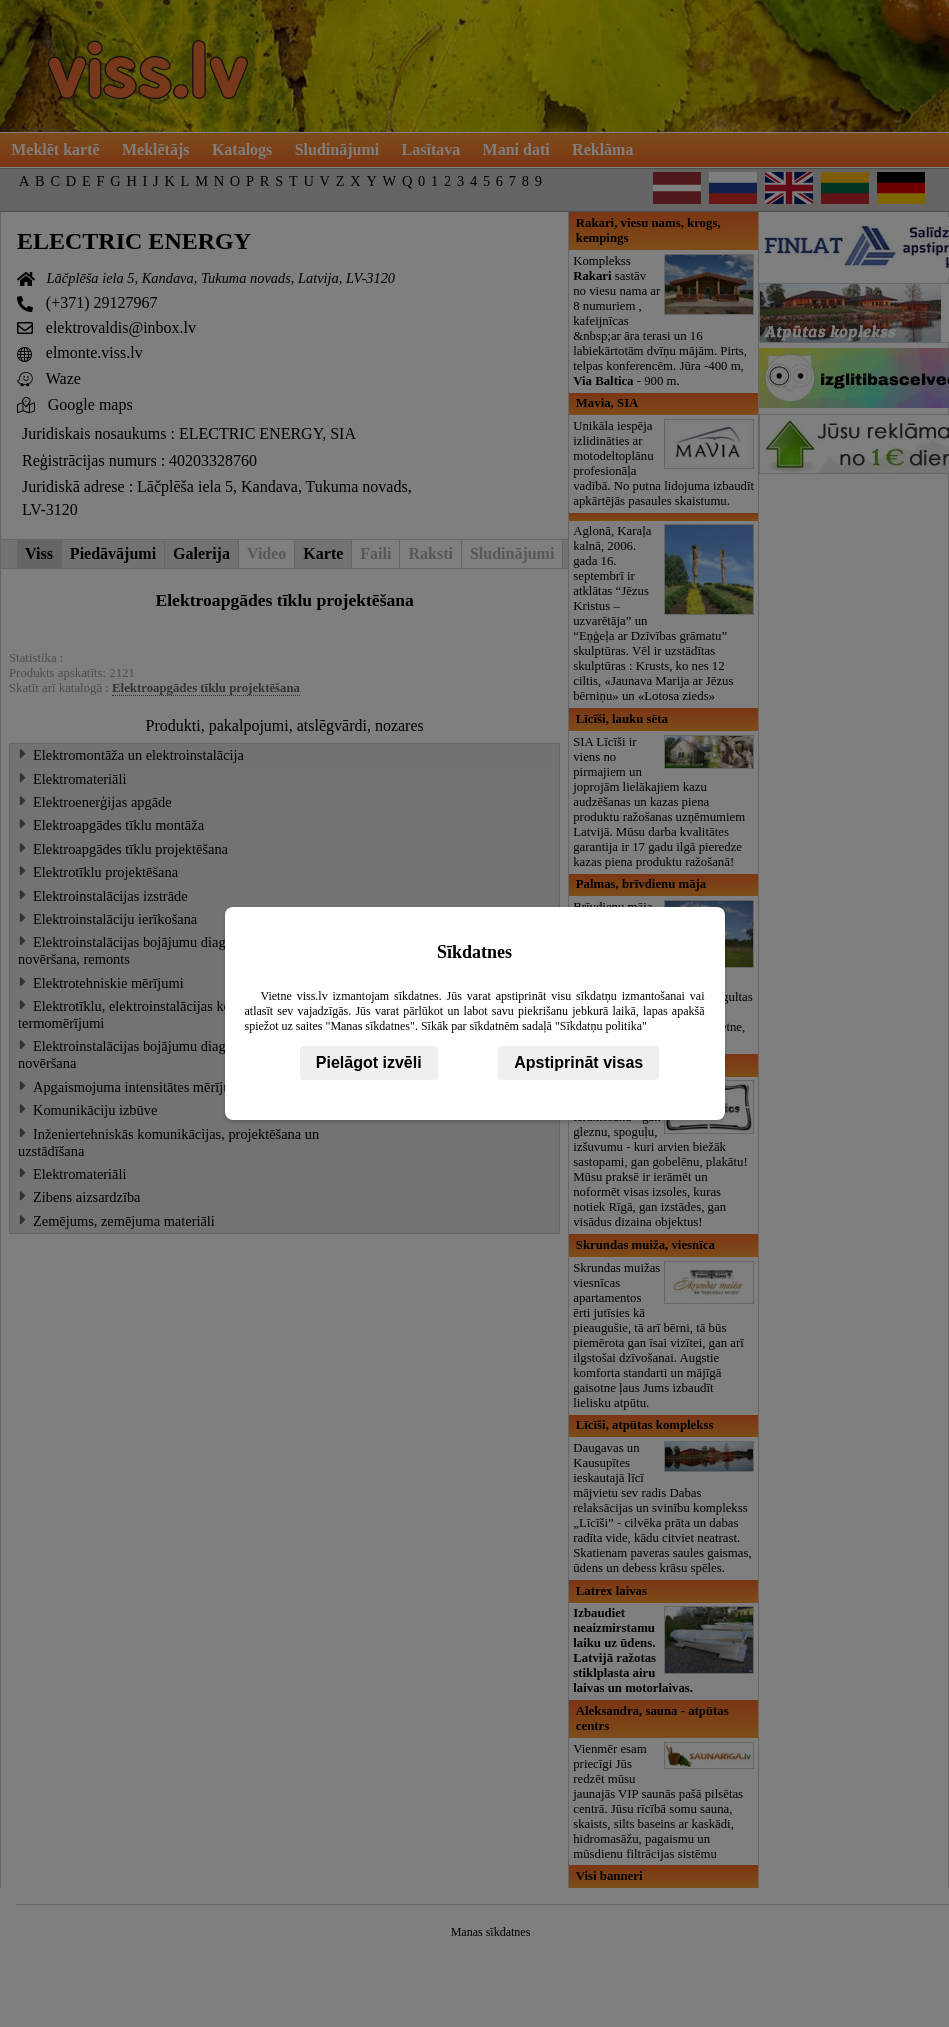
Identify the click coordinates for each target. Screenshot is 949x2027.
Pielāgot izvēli (369, 1062)
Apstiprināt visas (578, 1062)
